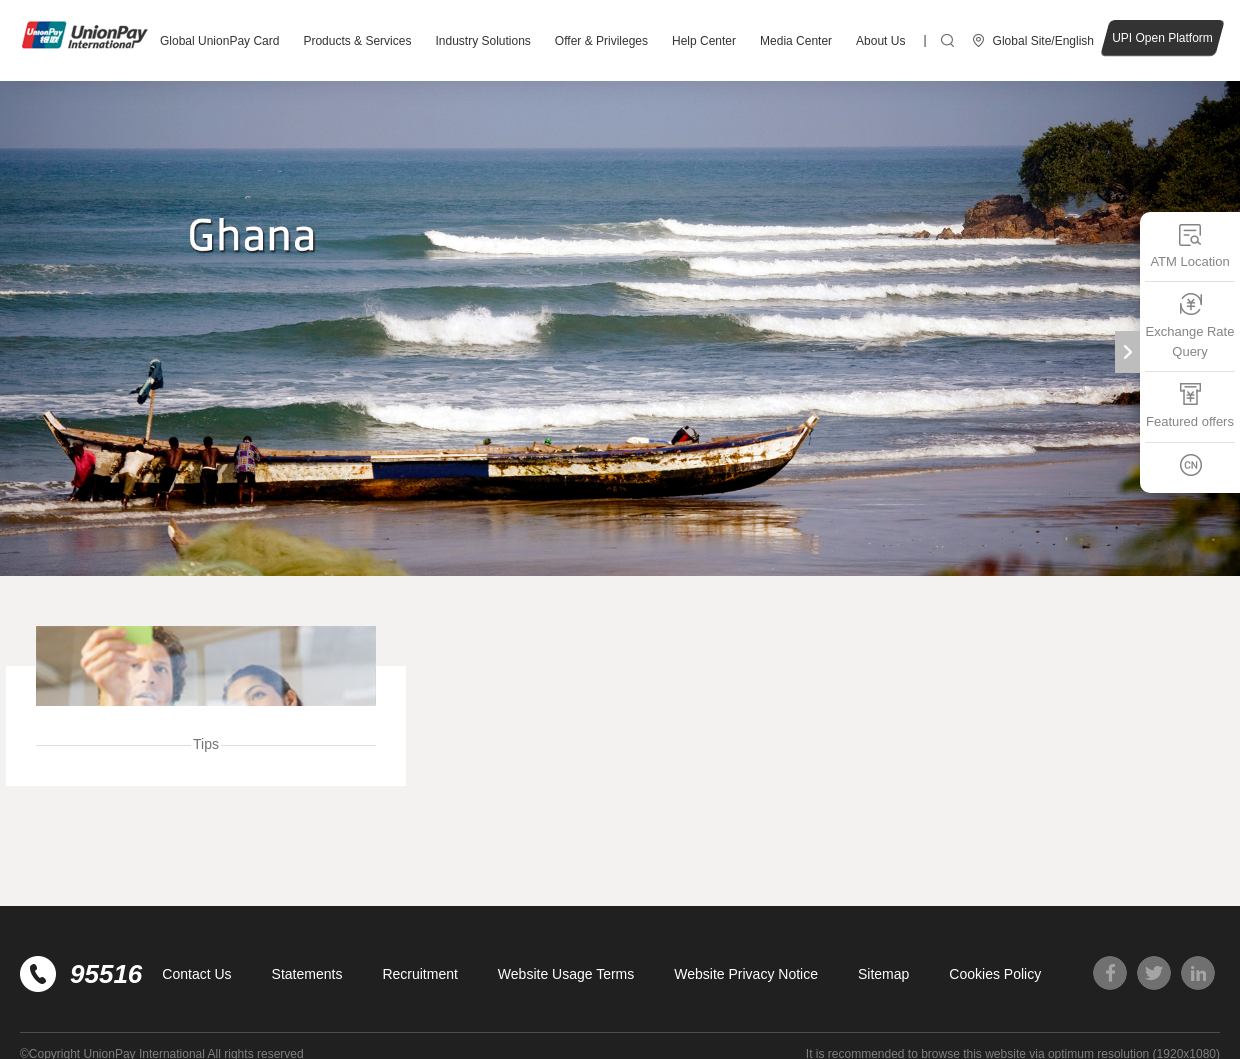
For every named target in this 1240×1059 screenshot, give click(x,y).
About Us (880, 41)
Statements (307, 974)
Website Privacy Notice (746, 974)
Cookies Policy (995, 974)
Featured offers (1190, 405)
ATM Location (1189, 245)
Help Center (704, 41)
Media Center (796, 41)
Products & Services (357, 41)
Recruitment (419, 974)
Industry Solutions (482, 41)
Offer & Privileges (601, 41)
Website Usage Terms (566, 974)
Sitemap (883, 974)
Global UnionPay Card (219, 41)
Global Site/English (1043, 41)
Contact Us (196, 974)
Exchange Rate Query (1190, 325)
